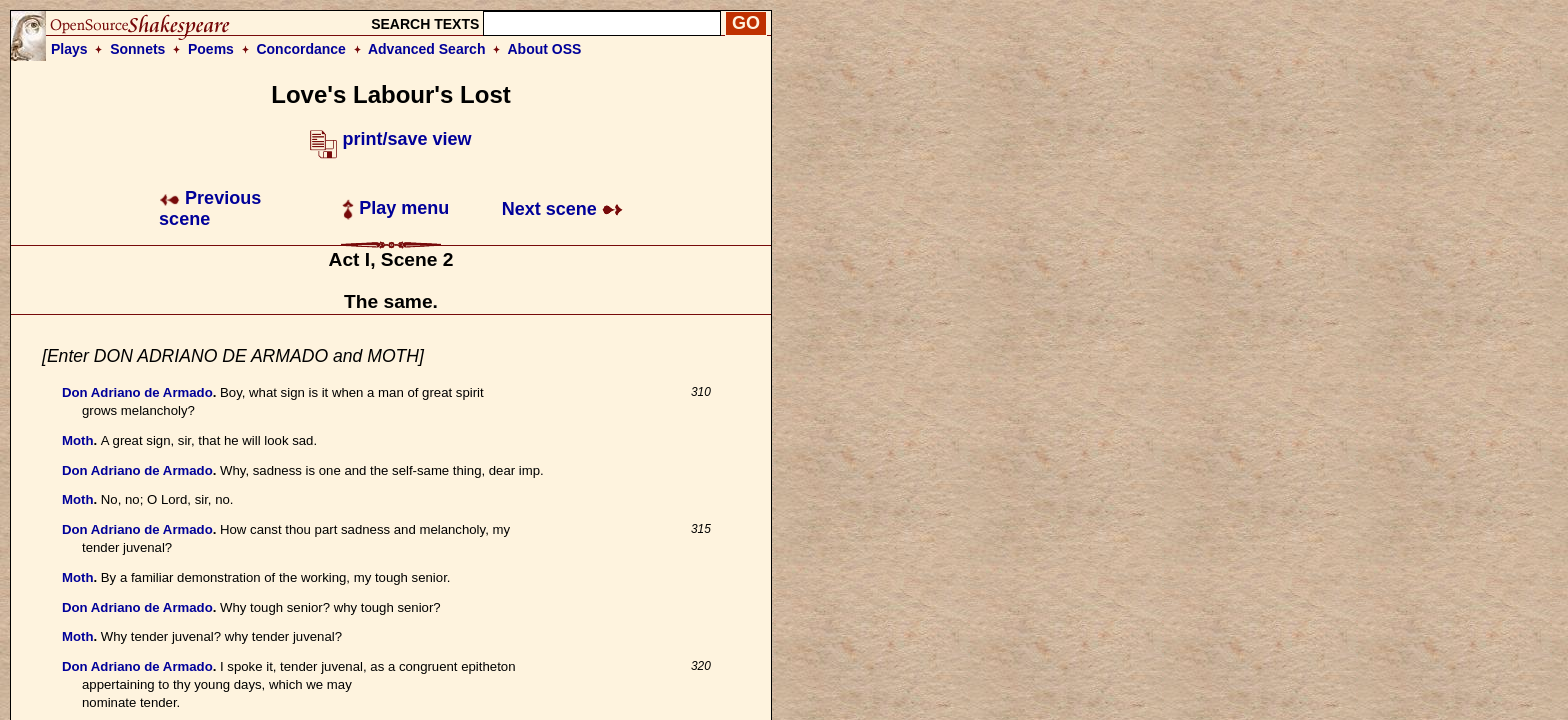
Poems (211, 49)
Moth (78, 440)
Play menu (395, 208)
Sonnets (137, 49)
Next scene (562, 209)
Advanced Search (427, 49)
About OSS (545, 49)
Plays (69, 49)
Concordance (300, 49)
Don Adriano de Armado (137, 392)
